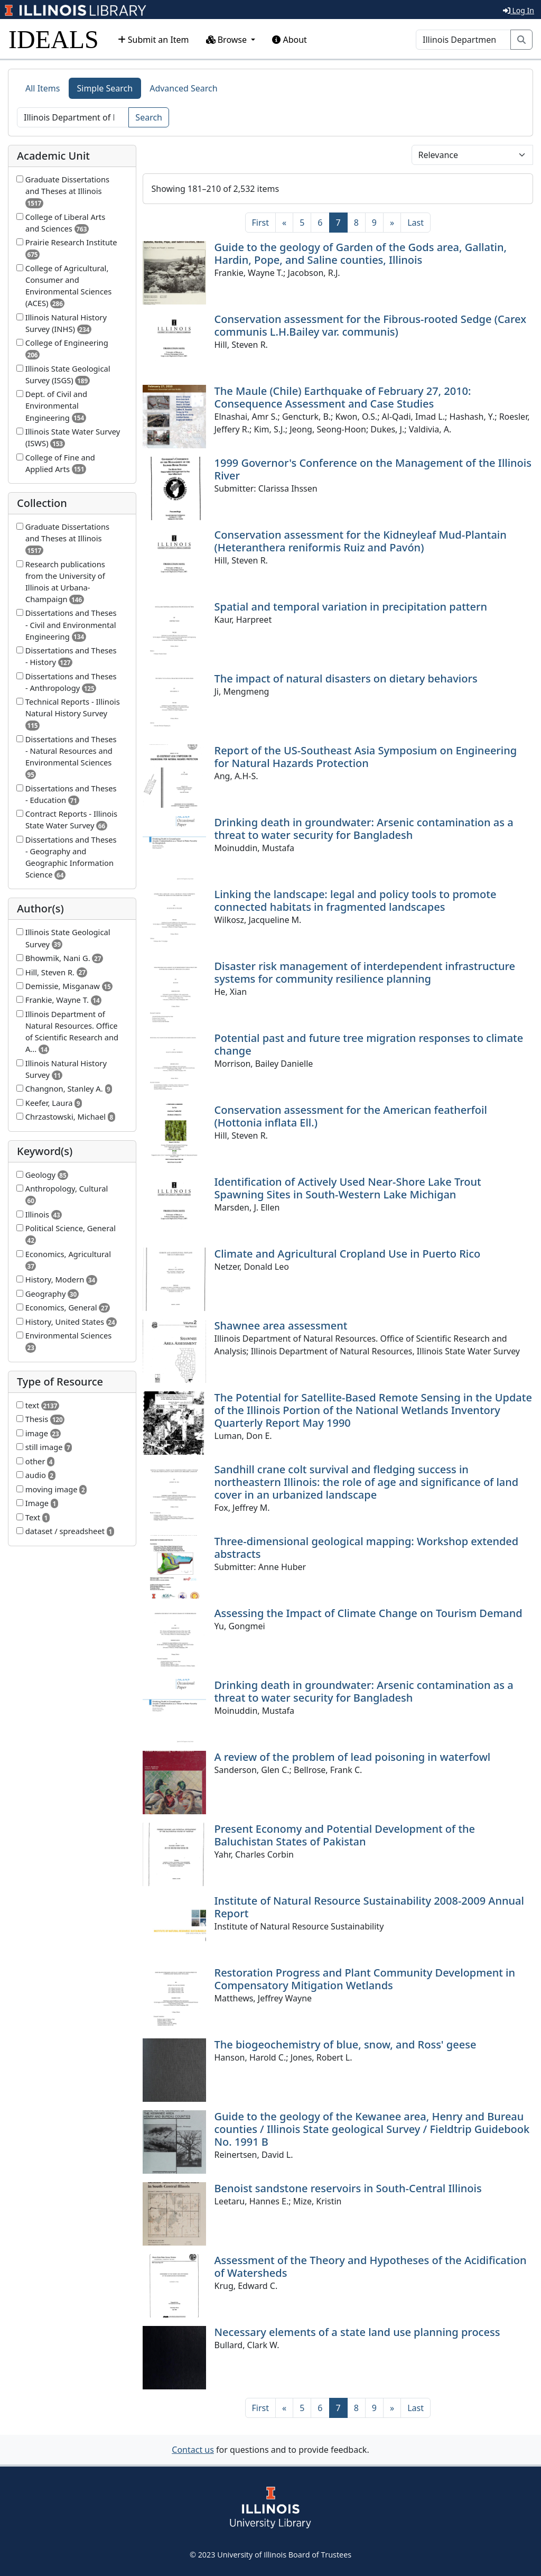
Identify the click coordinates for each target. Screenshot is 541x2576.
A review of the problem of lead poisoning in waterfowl (352, 1757)
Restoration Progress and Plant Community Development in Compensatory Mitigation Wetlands (365, 1978)
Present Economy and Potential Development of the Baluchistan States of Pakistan (344, 1835)
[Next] (392, 223)
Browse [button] (227, 39)
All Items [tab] (42, 88)
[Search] (463, 40)
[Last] (415, 223)
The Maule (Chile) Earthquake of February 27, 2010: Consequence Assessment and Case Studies (342, 397)
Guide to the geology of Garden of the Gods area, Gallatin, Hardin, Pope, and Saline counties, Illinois (360, 253)
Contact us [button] (193, 2449)
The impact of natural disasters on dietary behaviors (346, 678)
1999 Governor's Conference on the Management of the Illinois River (372, 469)
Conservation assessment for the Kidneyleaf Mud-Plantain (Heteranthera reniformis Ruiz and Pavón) (360, 541)
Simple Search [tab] (105, 88)
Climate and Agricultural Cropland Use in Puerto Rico (347, 1254)
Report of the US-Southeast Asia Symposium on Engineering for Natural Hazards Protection (365, 756)
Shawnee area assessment (281, 1325)
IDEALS (53, 39)
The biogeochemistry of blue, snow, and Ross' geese (345, 2044)
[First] (260, 223)
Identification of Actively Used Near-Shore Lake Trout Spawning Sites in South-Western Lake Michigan (347, 1188)
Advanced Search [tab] (183, 88)
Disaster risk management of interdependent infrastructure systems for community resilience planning (365, 972)
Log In (518, 10)
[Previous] (284, 223)
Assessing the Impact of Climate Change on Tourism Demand (368, 1613)
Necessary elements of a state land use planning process (357, 2332)
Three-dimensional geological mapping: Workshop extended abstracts (366, 1547)
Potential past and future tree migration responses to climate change (369, 1044)
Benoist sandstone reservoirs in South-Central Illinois (348, 2188)
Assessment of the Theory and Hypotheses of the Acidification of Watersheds (370, 2266)
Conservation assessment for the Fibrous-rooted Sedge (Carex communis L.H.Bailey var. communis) (370, 325)
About (289, 39)
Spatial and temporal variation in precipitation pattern (350, 606)
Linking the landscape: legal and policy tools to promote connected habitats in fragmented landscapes (355, 900)
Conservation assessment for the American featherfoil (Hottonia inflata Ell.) (350, 1116)
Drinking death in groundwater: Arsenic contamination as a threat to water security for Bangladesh (364, 828)
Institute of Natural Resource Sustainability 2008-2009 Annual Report (369, 1907)
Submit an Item (153, 39)
